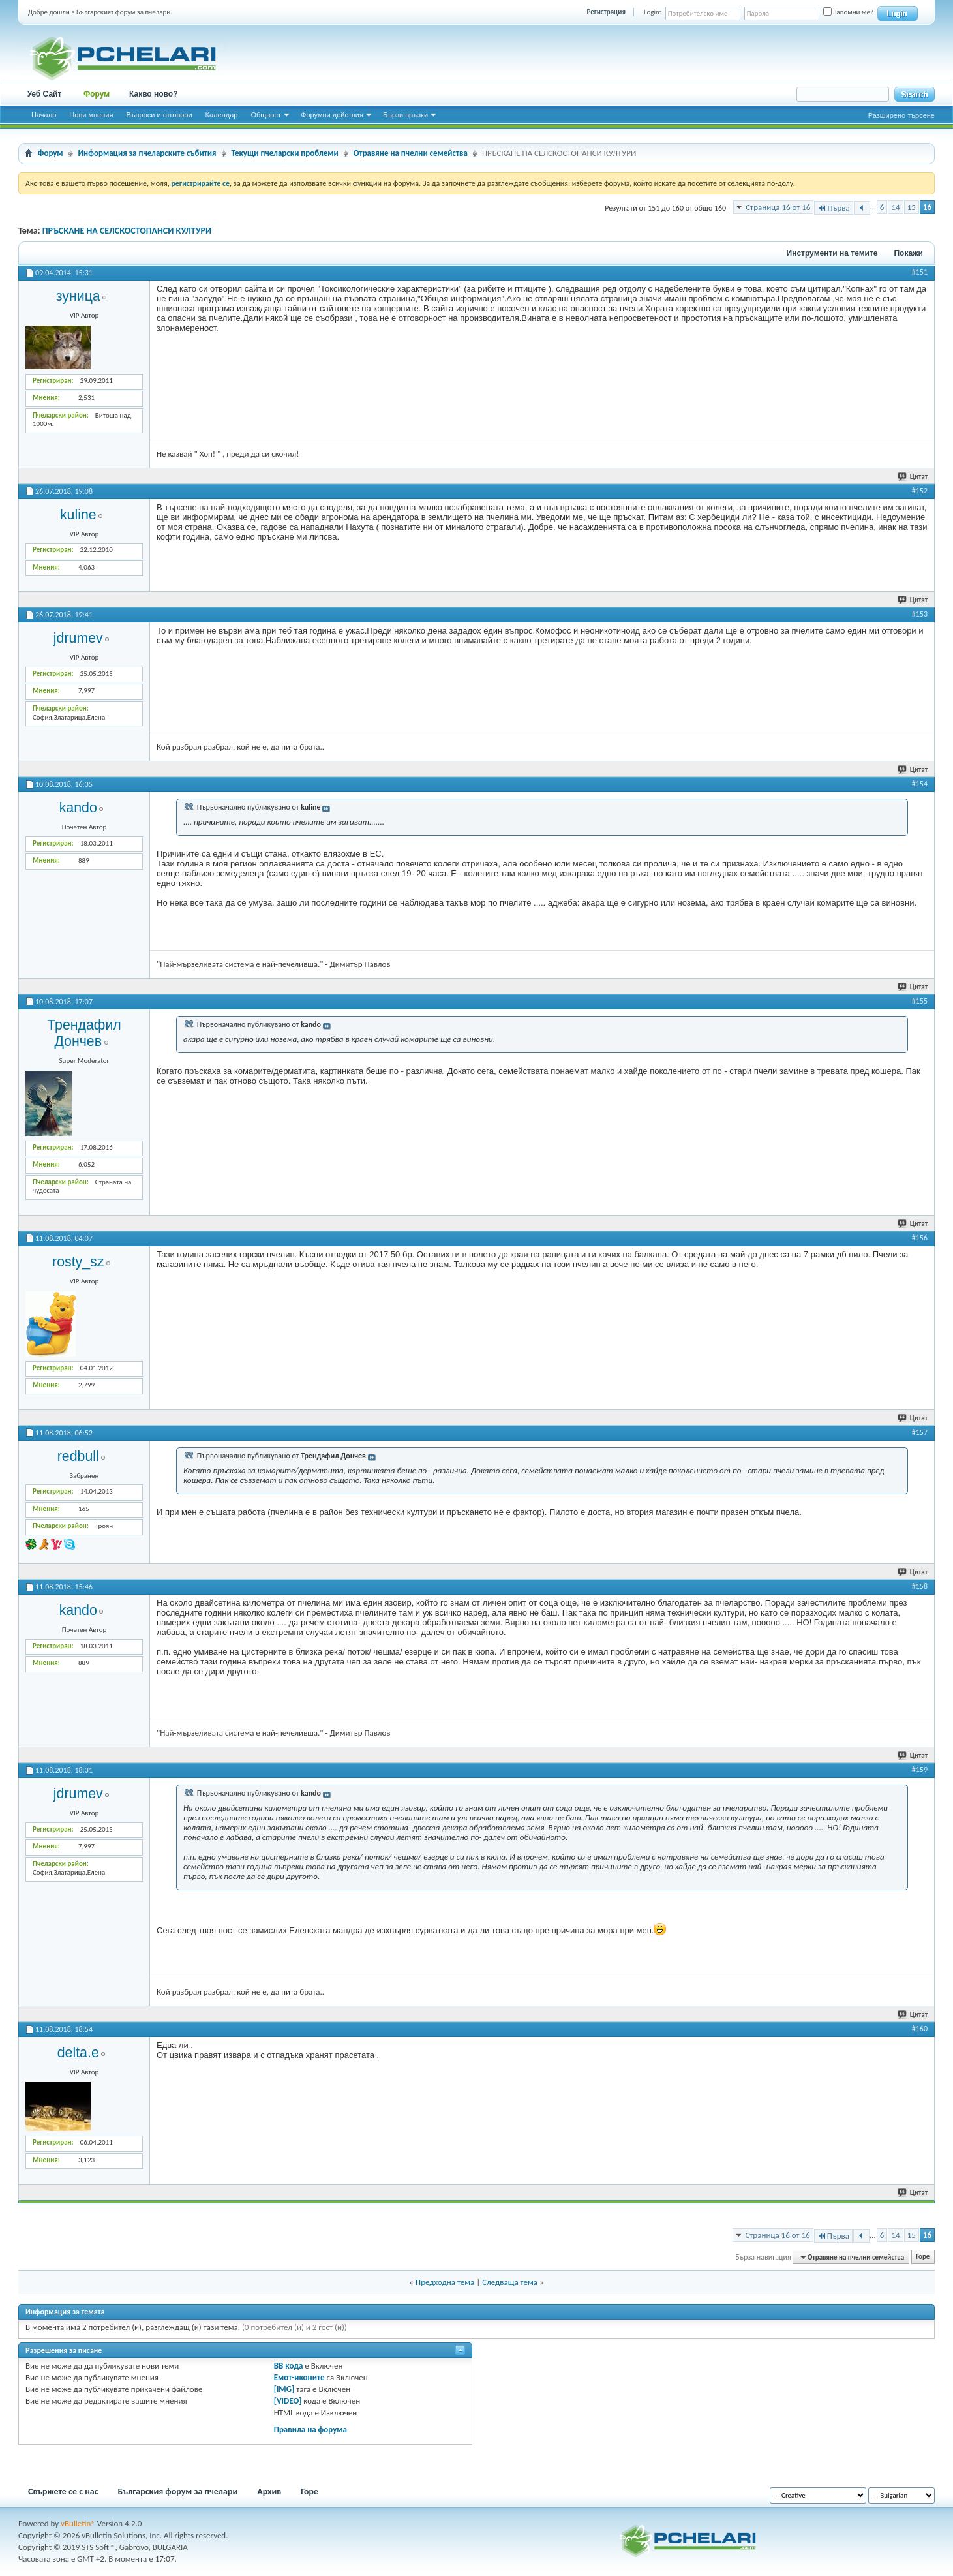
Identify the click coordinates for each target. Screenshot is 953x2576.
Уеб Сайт (44, 94)
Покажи (908, 253)
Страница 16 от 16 (778, 207)
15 (911, 207)
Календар (221, 115)
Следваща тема (509, 2282)
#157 (920, 1432)
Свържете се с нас (63, 2491)
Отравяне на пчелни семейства (411, 153)
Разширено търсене (901, 115)
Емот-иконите (299, 2377)
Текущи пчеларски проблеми (285, 153)
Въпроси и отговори (159, 115)
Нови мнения (91, 115)
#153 (920, 614)
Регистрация (606, 12)
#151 (920, 272)
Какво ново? (153, 94)
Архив (269, 2491)
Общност (265, 115)
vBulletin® (78, 2523)
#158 (920, 1586)
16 (927, 207)
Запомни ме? (848, 12)
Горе (923, 2257)
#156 (920, 1237)
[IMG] (284, 2389)
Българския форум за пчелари (178, 2491)
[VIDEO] (288, 2401)
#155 (920, 1000)
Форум (96, 94)
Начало (43, 115)
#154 (920, 783)
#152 (920, 490)
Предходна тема (445, 2282)
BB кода (288, 2365)
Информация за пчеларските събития (147, 153)
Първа (833, 208)
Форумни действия (332, 115)
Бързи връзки (405, 115)
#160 (920, 2028)
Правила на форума (310, 2429)
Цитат (913, 476)
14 (895, 207)
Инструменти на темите (832, 253)
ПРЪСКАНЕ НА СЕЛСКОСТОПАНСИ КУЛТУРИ (127, 230)
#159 (920, 1769)
